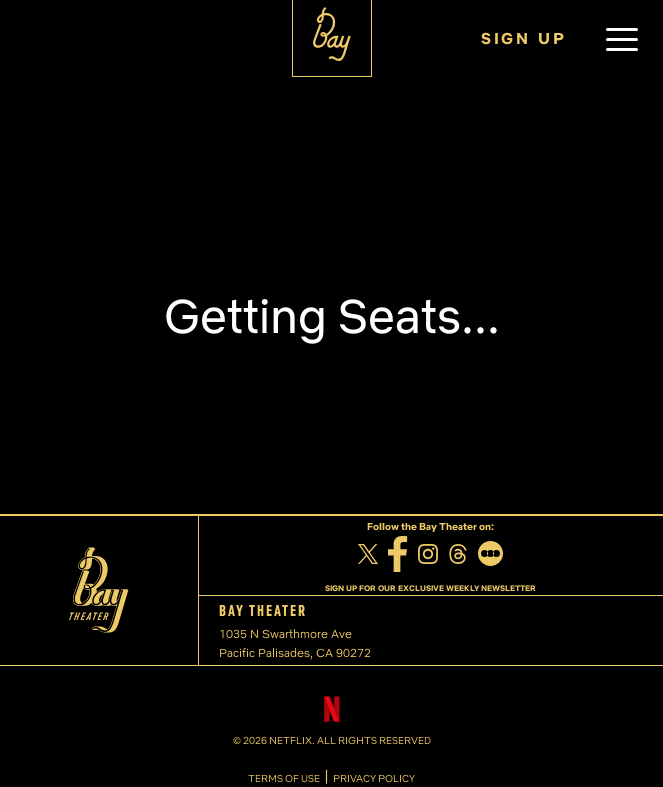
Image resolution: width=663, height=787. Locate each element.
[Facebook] (398, 557)
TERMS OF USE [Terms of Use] (284, 779)
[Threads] (458, 556)
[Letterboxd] (490, 556)
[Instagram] (428, 556)
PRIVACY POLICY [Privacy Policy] (374, 779)
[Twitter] (368, 557)
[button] (622, 39)
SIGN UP (524, 38)
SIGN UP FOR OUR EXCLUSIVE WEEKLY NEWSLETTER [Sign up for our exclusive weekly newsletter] (430, 588)
